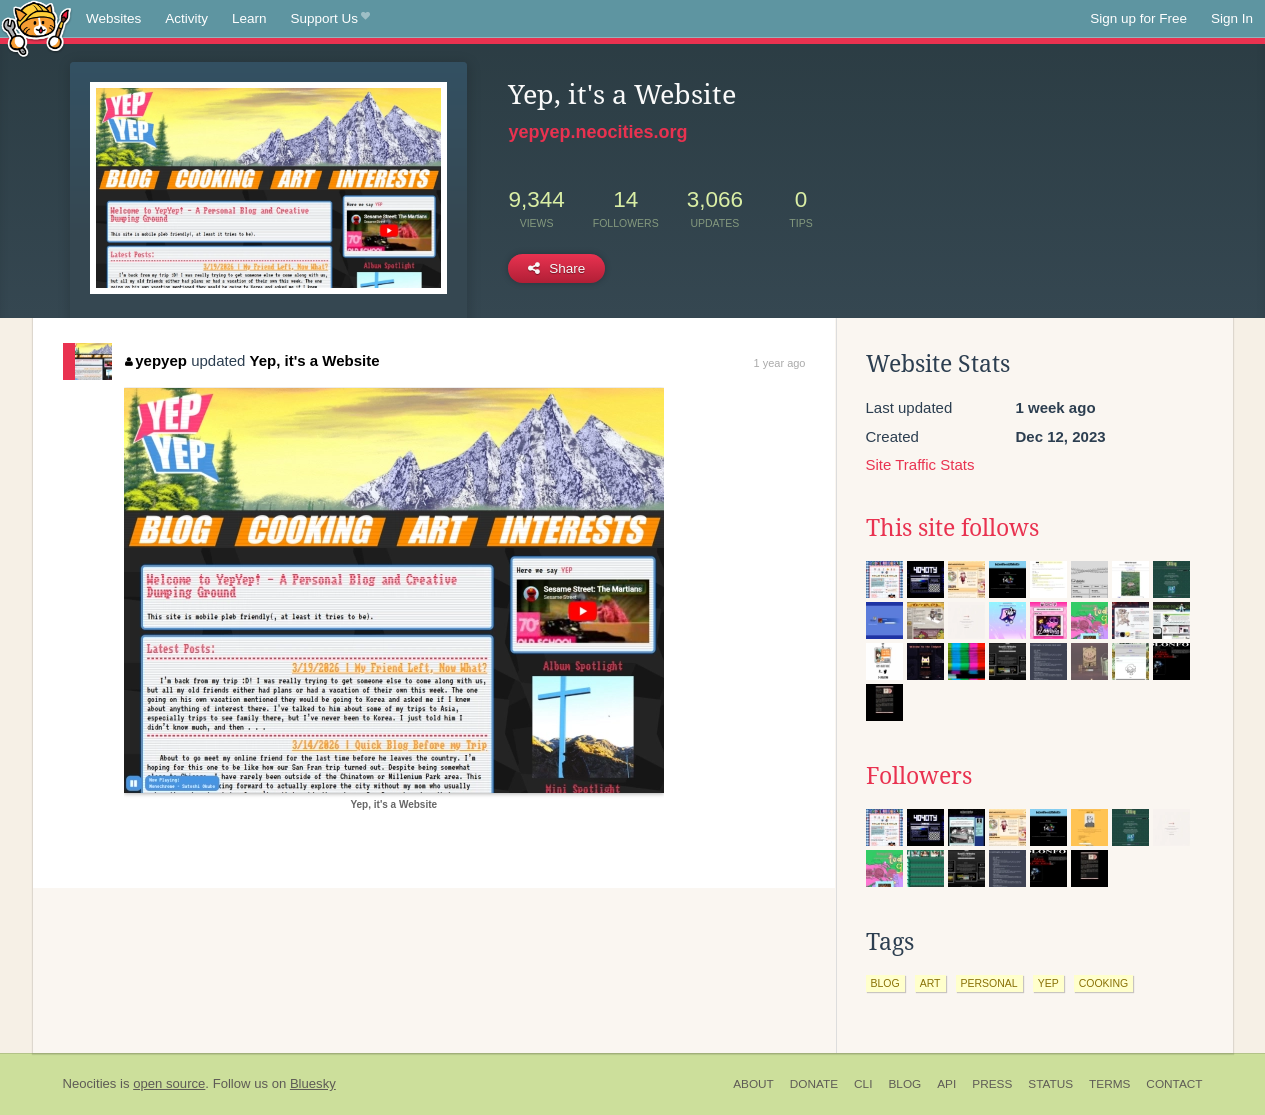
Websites (113, 18)
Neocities (90, 1083)
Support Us (330, 19)
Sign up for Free (1138, 18)
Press (992, 1084)
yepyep (156, 360)
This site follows (952, 528)
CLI (863, 1084)
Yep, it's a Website (315, 360)
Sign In (1232, 18)
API (946, 1084)
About (753, 1084)
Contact (1174, 1084)
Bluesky (313, 1083)
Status (1050, 1084)
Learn (249, 18)
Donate (814, 1084)
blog (885, 983)
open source (169, 1083)
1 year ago (780, 363)
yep (1048, 983)
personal (989, 983)
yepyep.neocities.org (597, 132)
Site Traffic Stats (920, 464)
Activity (186, 18)
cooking (1104, 983)
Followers (919, 776)
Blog (904, 1084)
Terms (1109, 1084)
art (930, 983)
